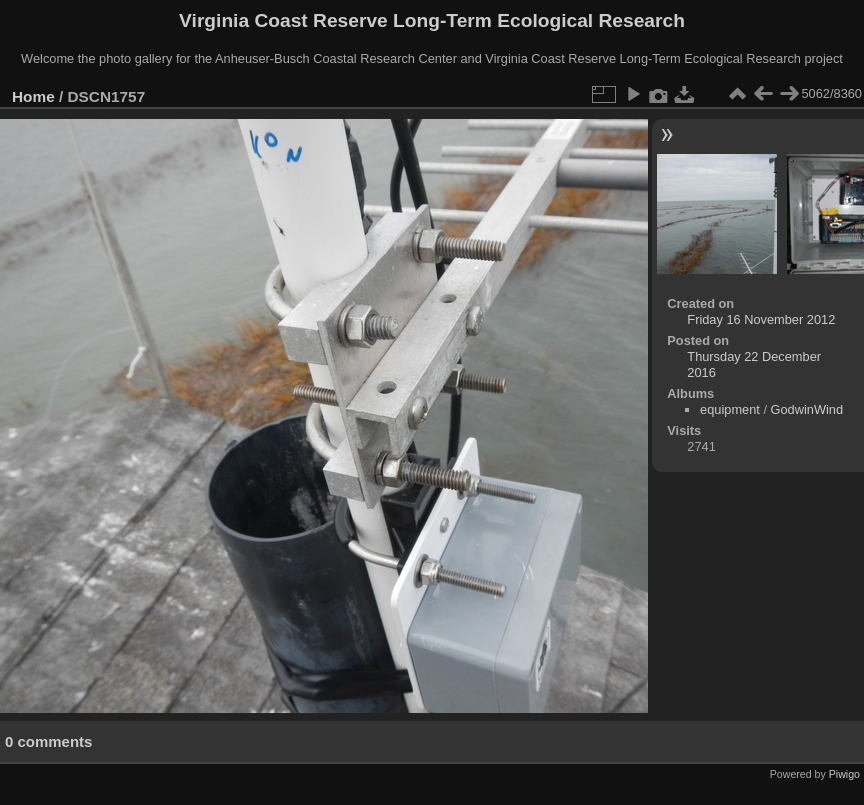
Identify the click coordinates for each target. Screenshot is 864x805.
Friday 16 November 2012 (761, 319)
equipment (730, 409)
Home (33, 96)
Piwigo (844, 774)
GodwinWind (807, 409)
